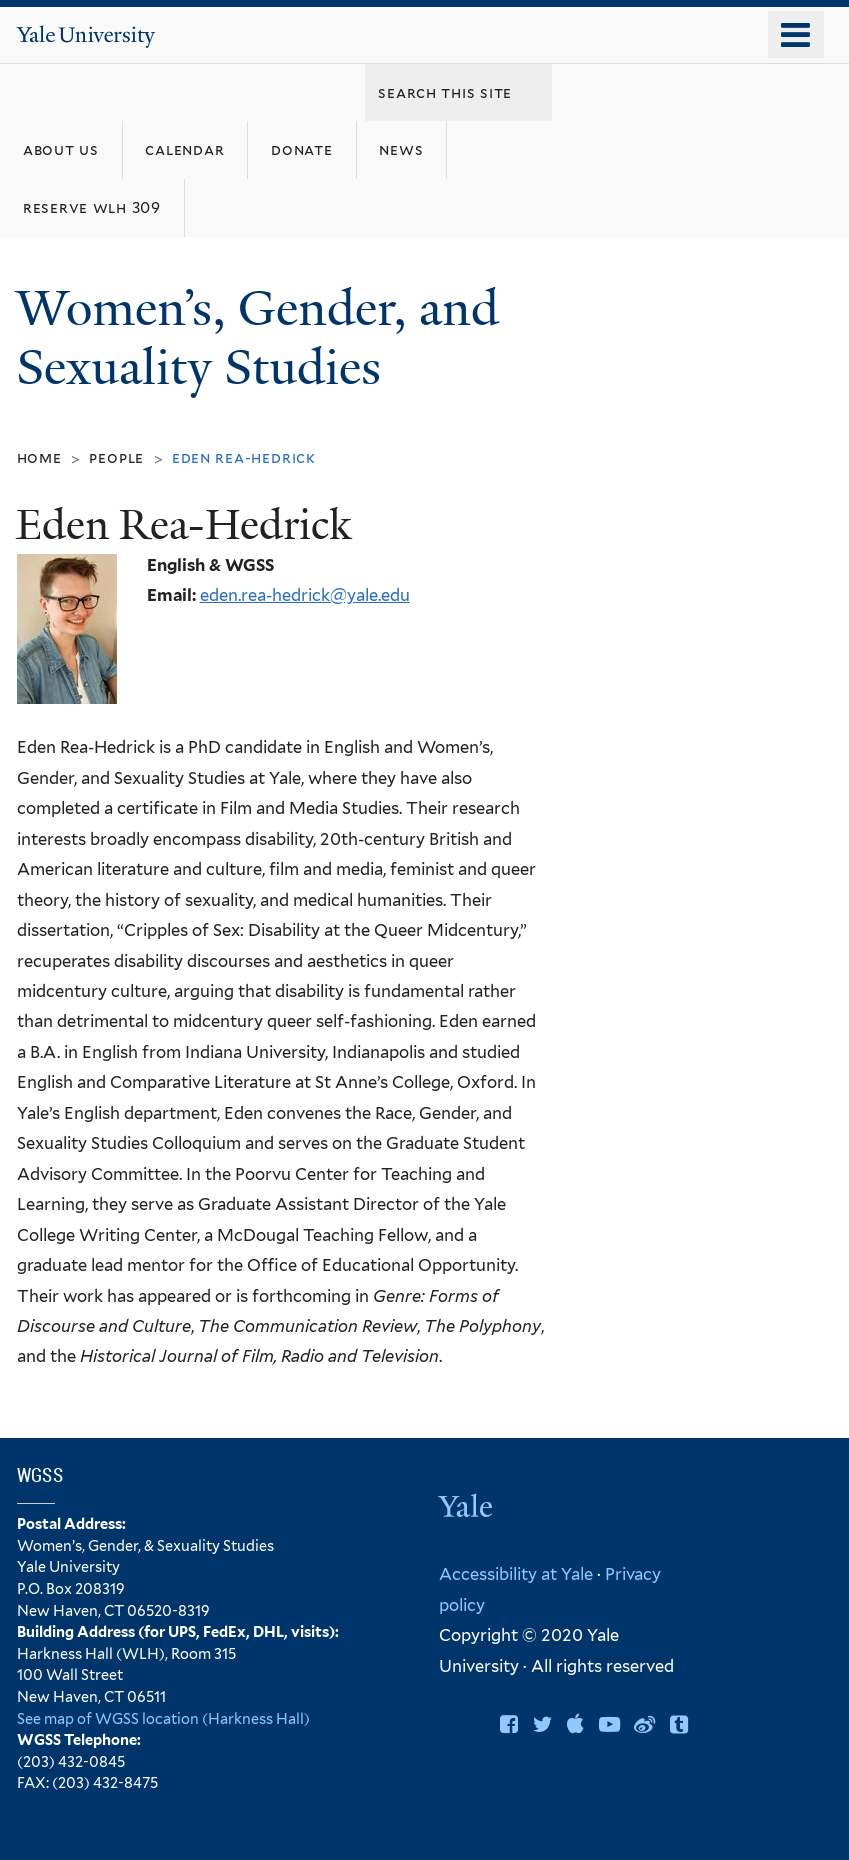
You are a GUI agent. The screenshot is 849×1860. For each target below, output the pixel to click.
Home (39, 457)
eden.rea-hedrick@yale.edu (305, 595)
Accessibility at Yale (516, 1574)
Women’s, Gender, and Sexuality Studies (257, 338)
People (116, 457)
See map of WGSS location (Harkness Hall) (163, 1718)
